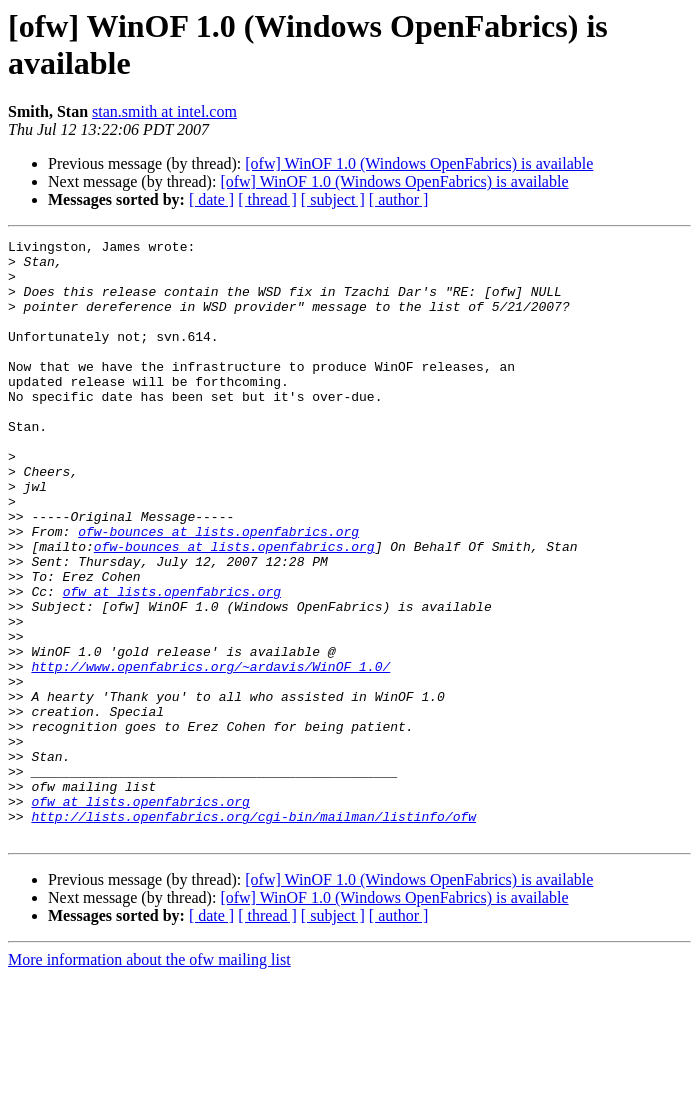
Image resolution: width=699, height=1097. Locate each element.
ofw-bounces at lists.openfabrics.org (218, 591)
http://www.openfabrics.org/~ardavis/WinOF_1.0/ (210, 753)
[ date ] (211, 199)
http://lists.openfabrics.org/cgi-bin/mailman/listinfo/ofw (253, 933)
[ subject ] (333, 199)
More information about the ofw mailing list (149, 1079)
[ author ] (399, 199)
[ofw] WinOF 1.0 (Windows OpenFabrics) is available (419, 163)
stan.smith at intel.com (164, 111)
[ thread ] (267, 199)
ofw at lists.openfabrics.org (172, 663)
